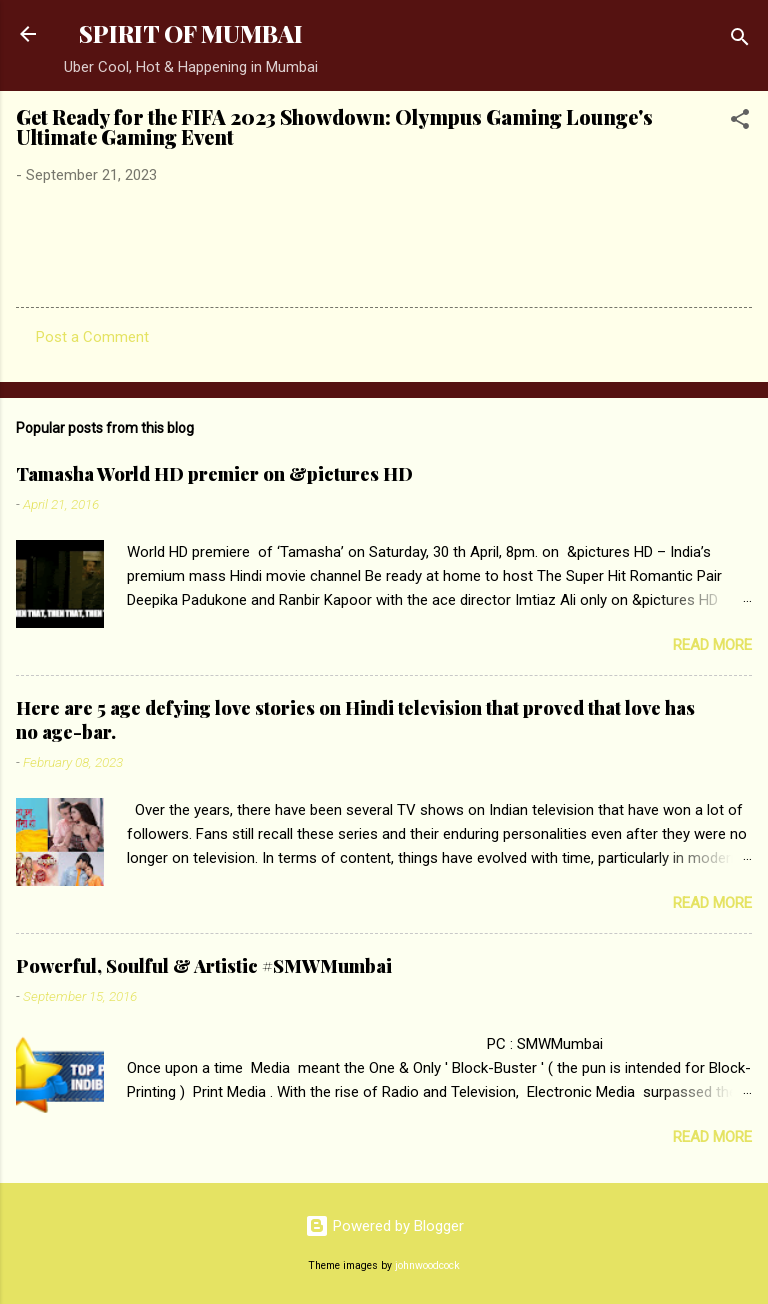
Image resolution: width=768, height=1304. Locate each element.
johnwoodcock (427, 1265)
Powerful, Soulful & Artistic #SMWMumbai (204, 966)
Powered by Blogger (384, 1226)
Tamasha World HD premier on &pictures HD (214, 474)
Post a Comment (92, 337)
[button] (740, 122)
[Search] (740, 40)
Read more (712, 645)
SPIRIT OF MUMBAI (191, 33)
